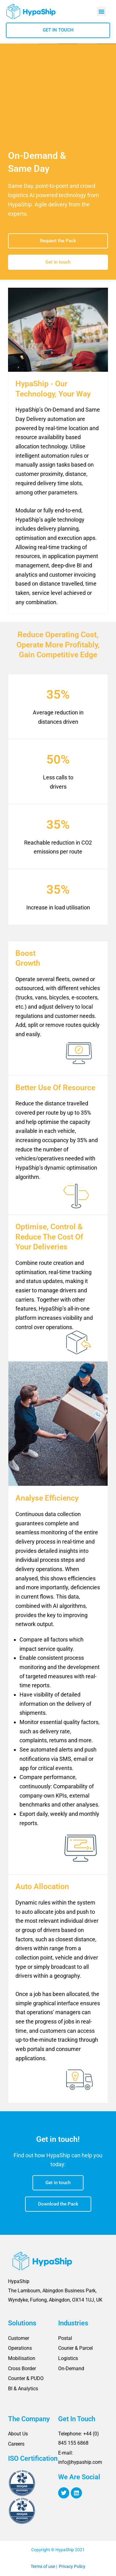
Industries (73, 2323)
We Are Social (79, 2477)
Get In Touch (76, 2419)
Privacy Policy (72, 2566)
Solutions (22, 2323)
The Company (29, 2419)
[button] (101, 11)
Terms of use (43, 2566)
